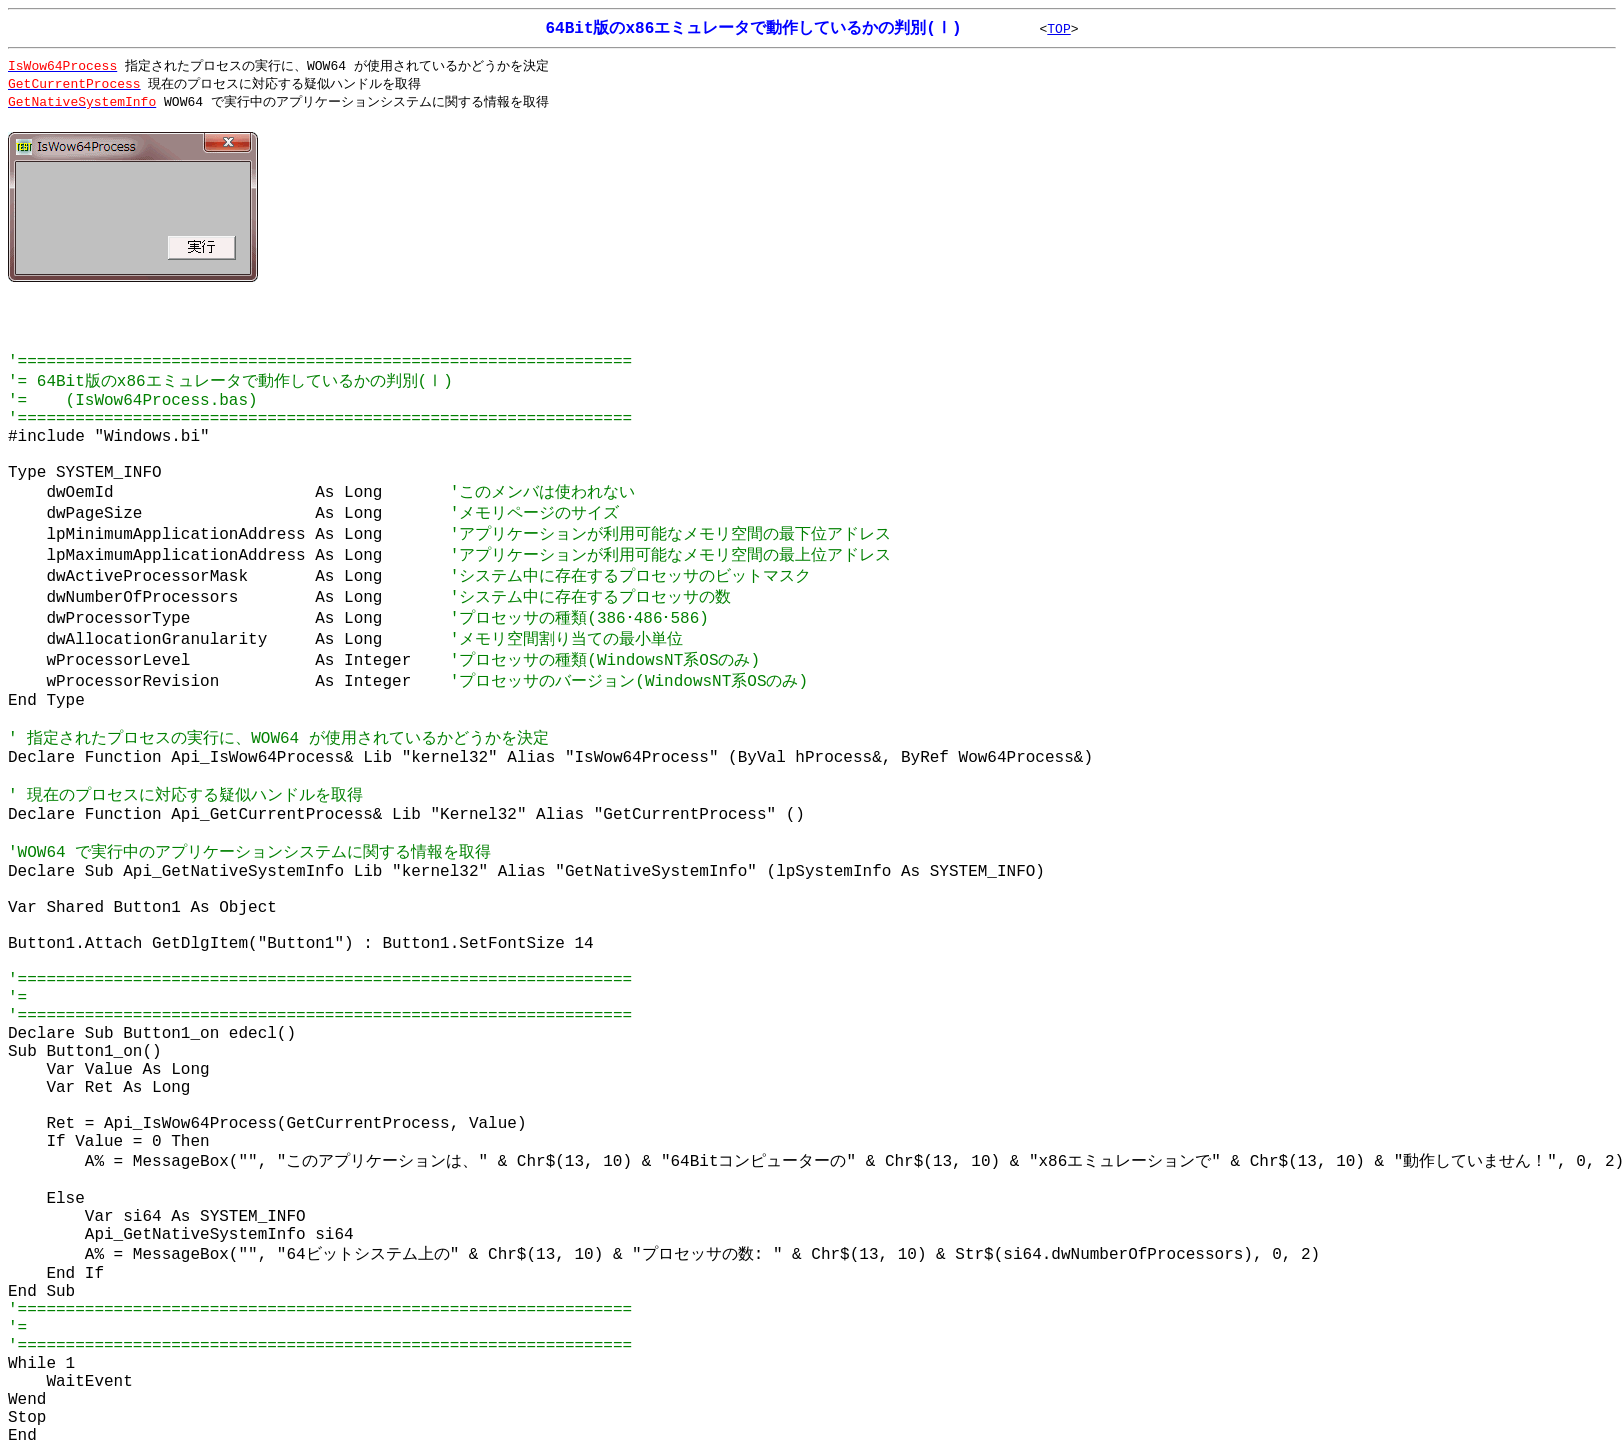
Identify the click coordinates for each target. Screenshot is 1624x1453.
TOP (1058, 29)
